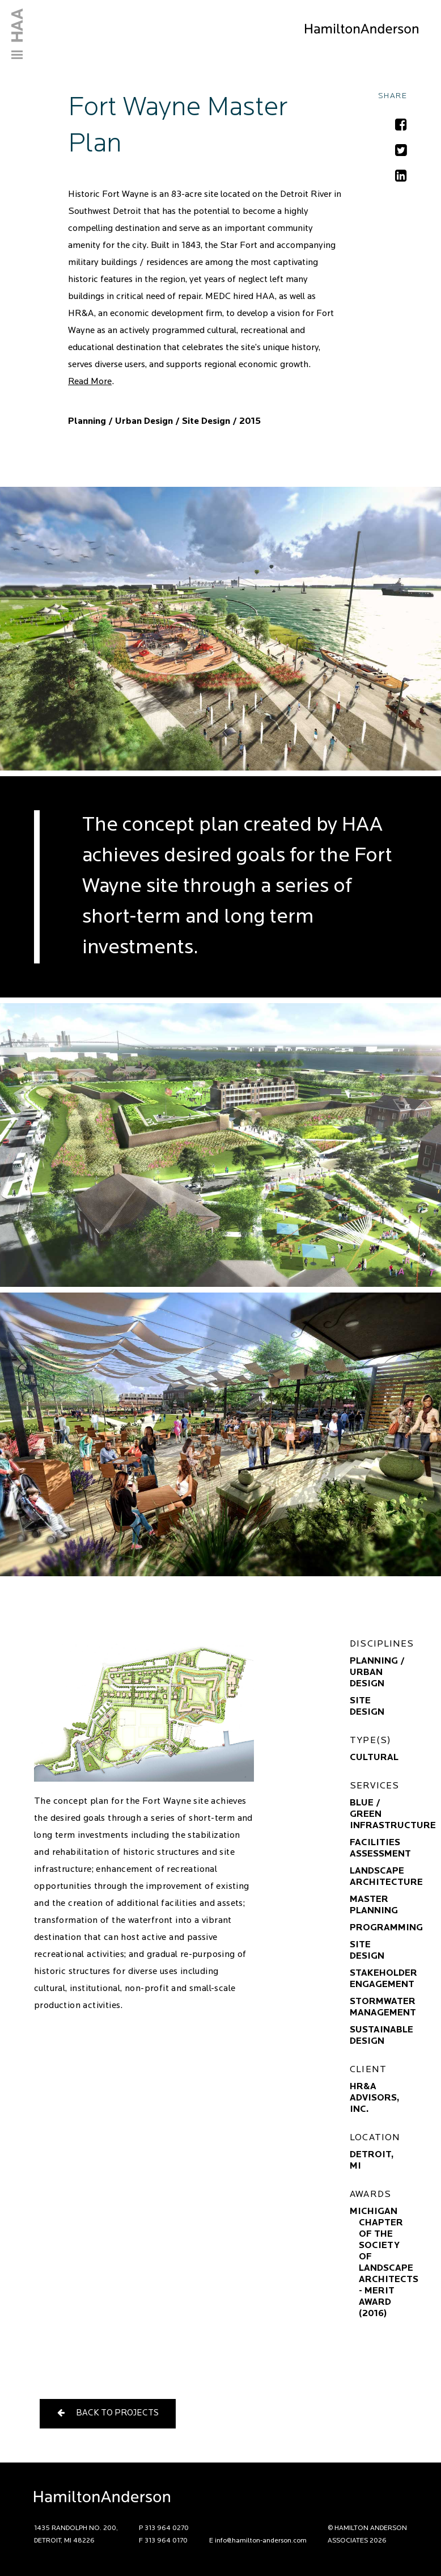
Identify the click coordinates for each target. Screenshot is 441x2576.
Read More (90, 381)
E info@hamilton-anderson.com (258, 2540)
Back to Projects (108, 2413)
